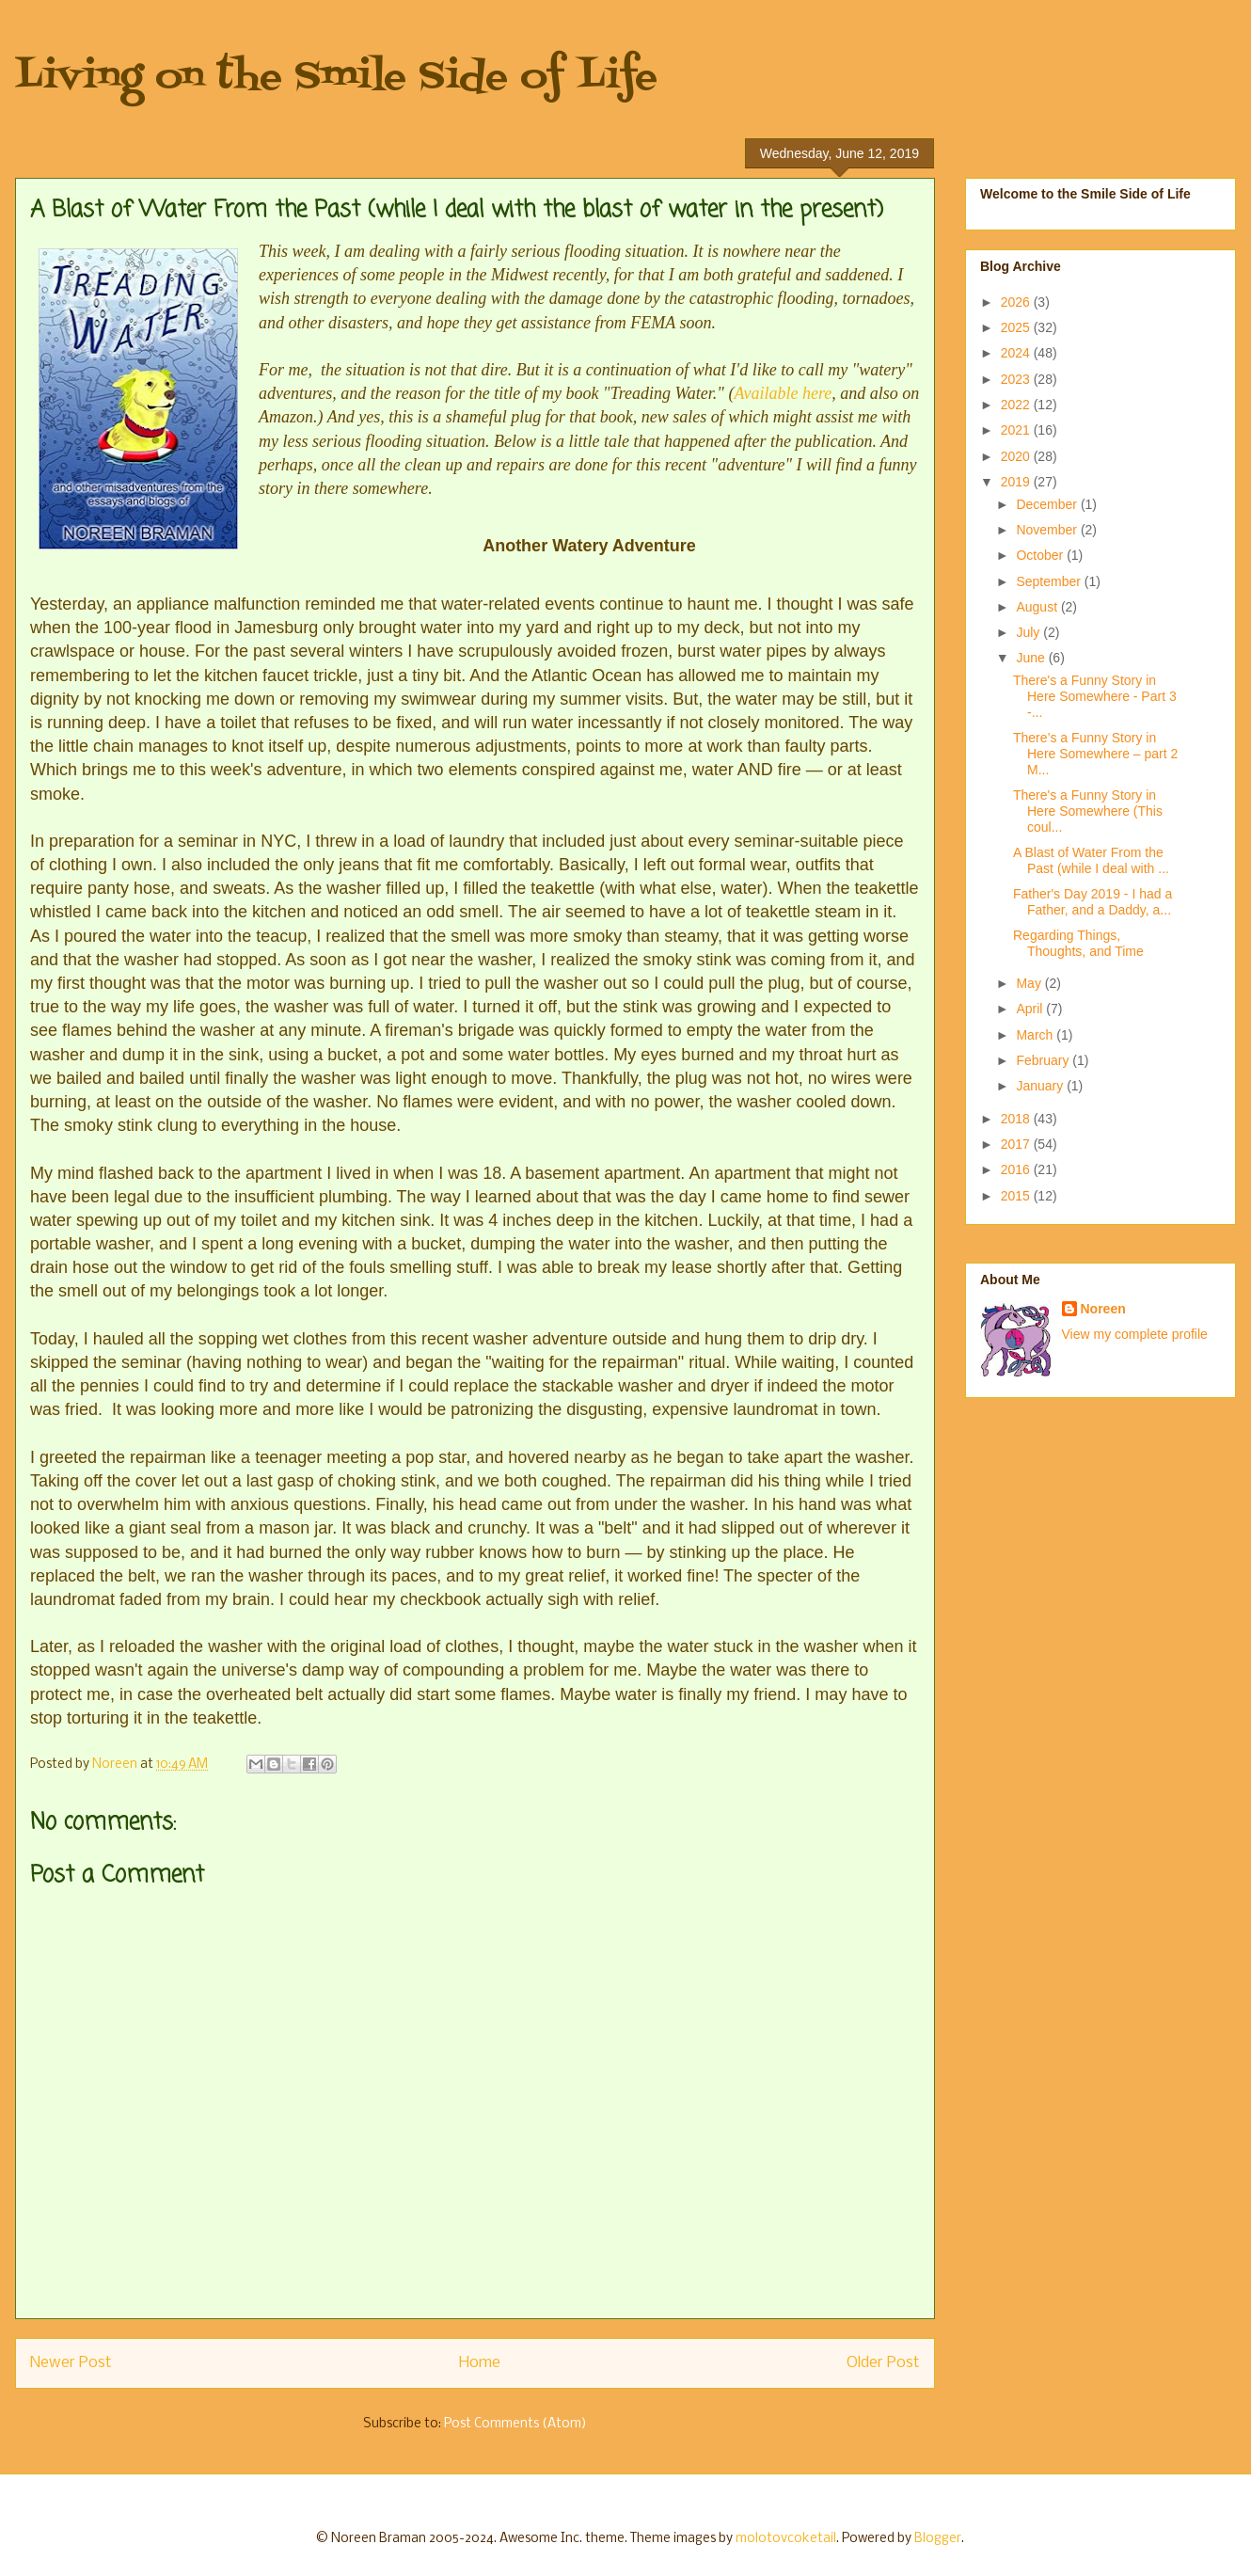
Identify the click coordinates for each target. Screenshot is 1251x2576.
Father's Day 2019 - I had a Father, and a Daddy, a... (1092, 901)
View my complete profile (1135, 1334)
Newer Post (71, 2363)
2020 (1017, 456)
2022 (1017, 404)
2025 (1017, 327)
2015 (1017, 1195)
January (1041, 1085)
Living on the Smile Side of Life (336, 77)
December (1048, 504)
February (1044, 1060)
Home (479, 2363)
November (1048, 529)
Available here (782, 393)
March (1036, 1034)
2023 (1017, 379)
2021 (1017, 429)
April (1031, 1008)
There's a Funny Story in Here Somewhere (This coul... (1088, 811)
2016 (1017, 1169)
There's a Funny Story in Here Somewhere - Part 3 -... (1095, 696)
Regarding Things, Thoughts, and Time (1078, 943)
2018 (1017, 1118)
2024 (1017, 352)
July (1029, 632)
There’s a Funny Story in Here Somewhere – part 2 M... (1095, 753)
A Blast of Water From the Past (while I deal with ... (1091, 860)
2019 (1017, 481)
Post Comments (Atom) (515, 2424)
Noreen (1103, 1308)
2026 (1017, 302)
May (1030, 983)
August (1038, 606)
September (1050, 581)
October (1041, 555)
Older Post (883, 2363)
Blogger (937, 2539)
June (1032, 657)
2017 (1017, 1144)
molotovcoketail (786, 2539)
